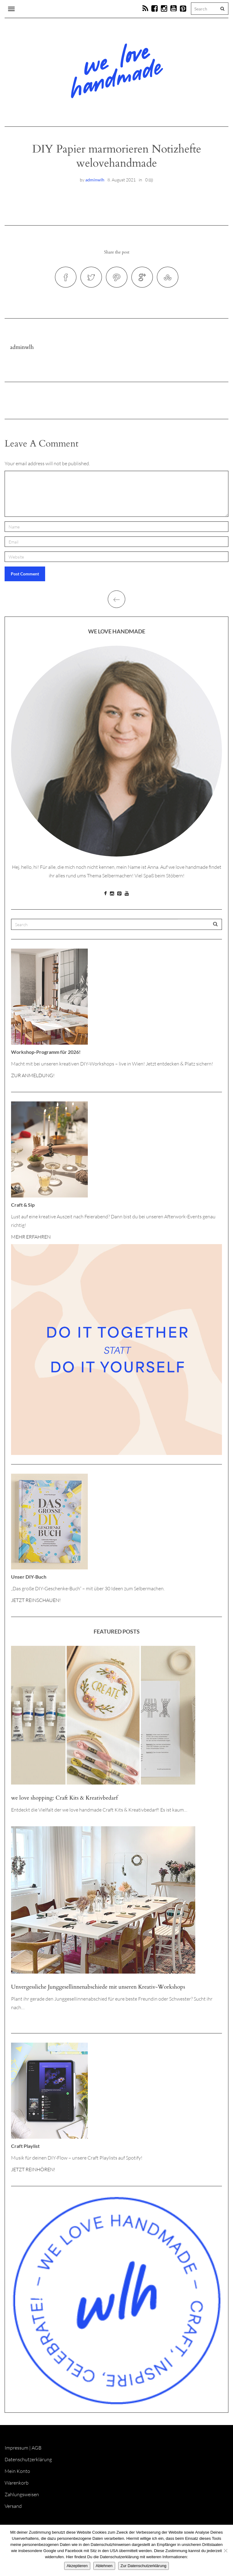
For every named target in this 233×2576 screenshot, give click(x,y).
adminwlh (94, 179)
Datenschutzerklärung (28, 2459)
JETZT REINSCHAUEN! (36, 1600)
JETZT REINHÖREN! (33, 2169)
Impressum (16, 2448)
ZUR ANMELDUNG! (33, 1075)
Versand (13, 2506)
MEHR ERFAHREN (31, 1237)
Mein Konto (17, 2471)
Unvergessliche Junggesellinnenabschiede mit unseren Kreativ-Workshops (98, 1987)
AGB (36, 2448)
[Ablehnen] (225, 2550)
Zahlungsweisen (22, 2494)
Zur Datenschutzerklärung (144, 2565)
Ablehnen (104, 2565)
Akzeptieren (77, 2565)
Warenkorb (17, 2483)
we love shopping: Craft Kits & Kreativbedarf (64, 1798)
